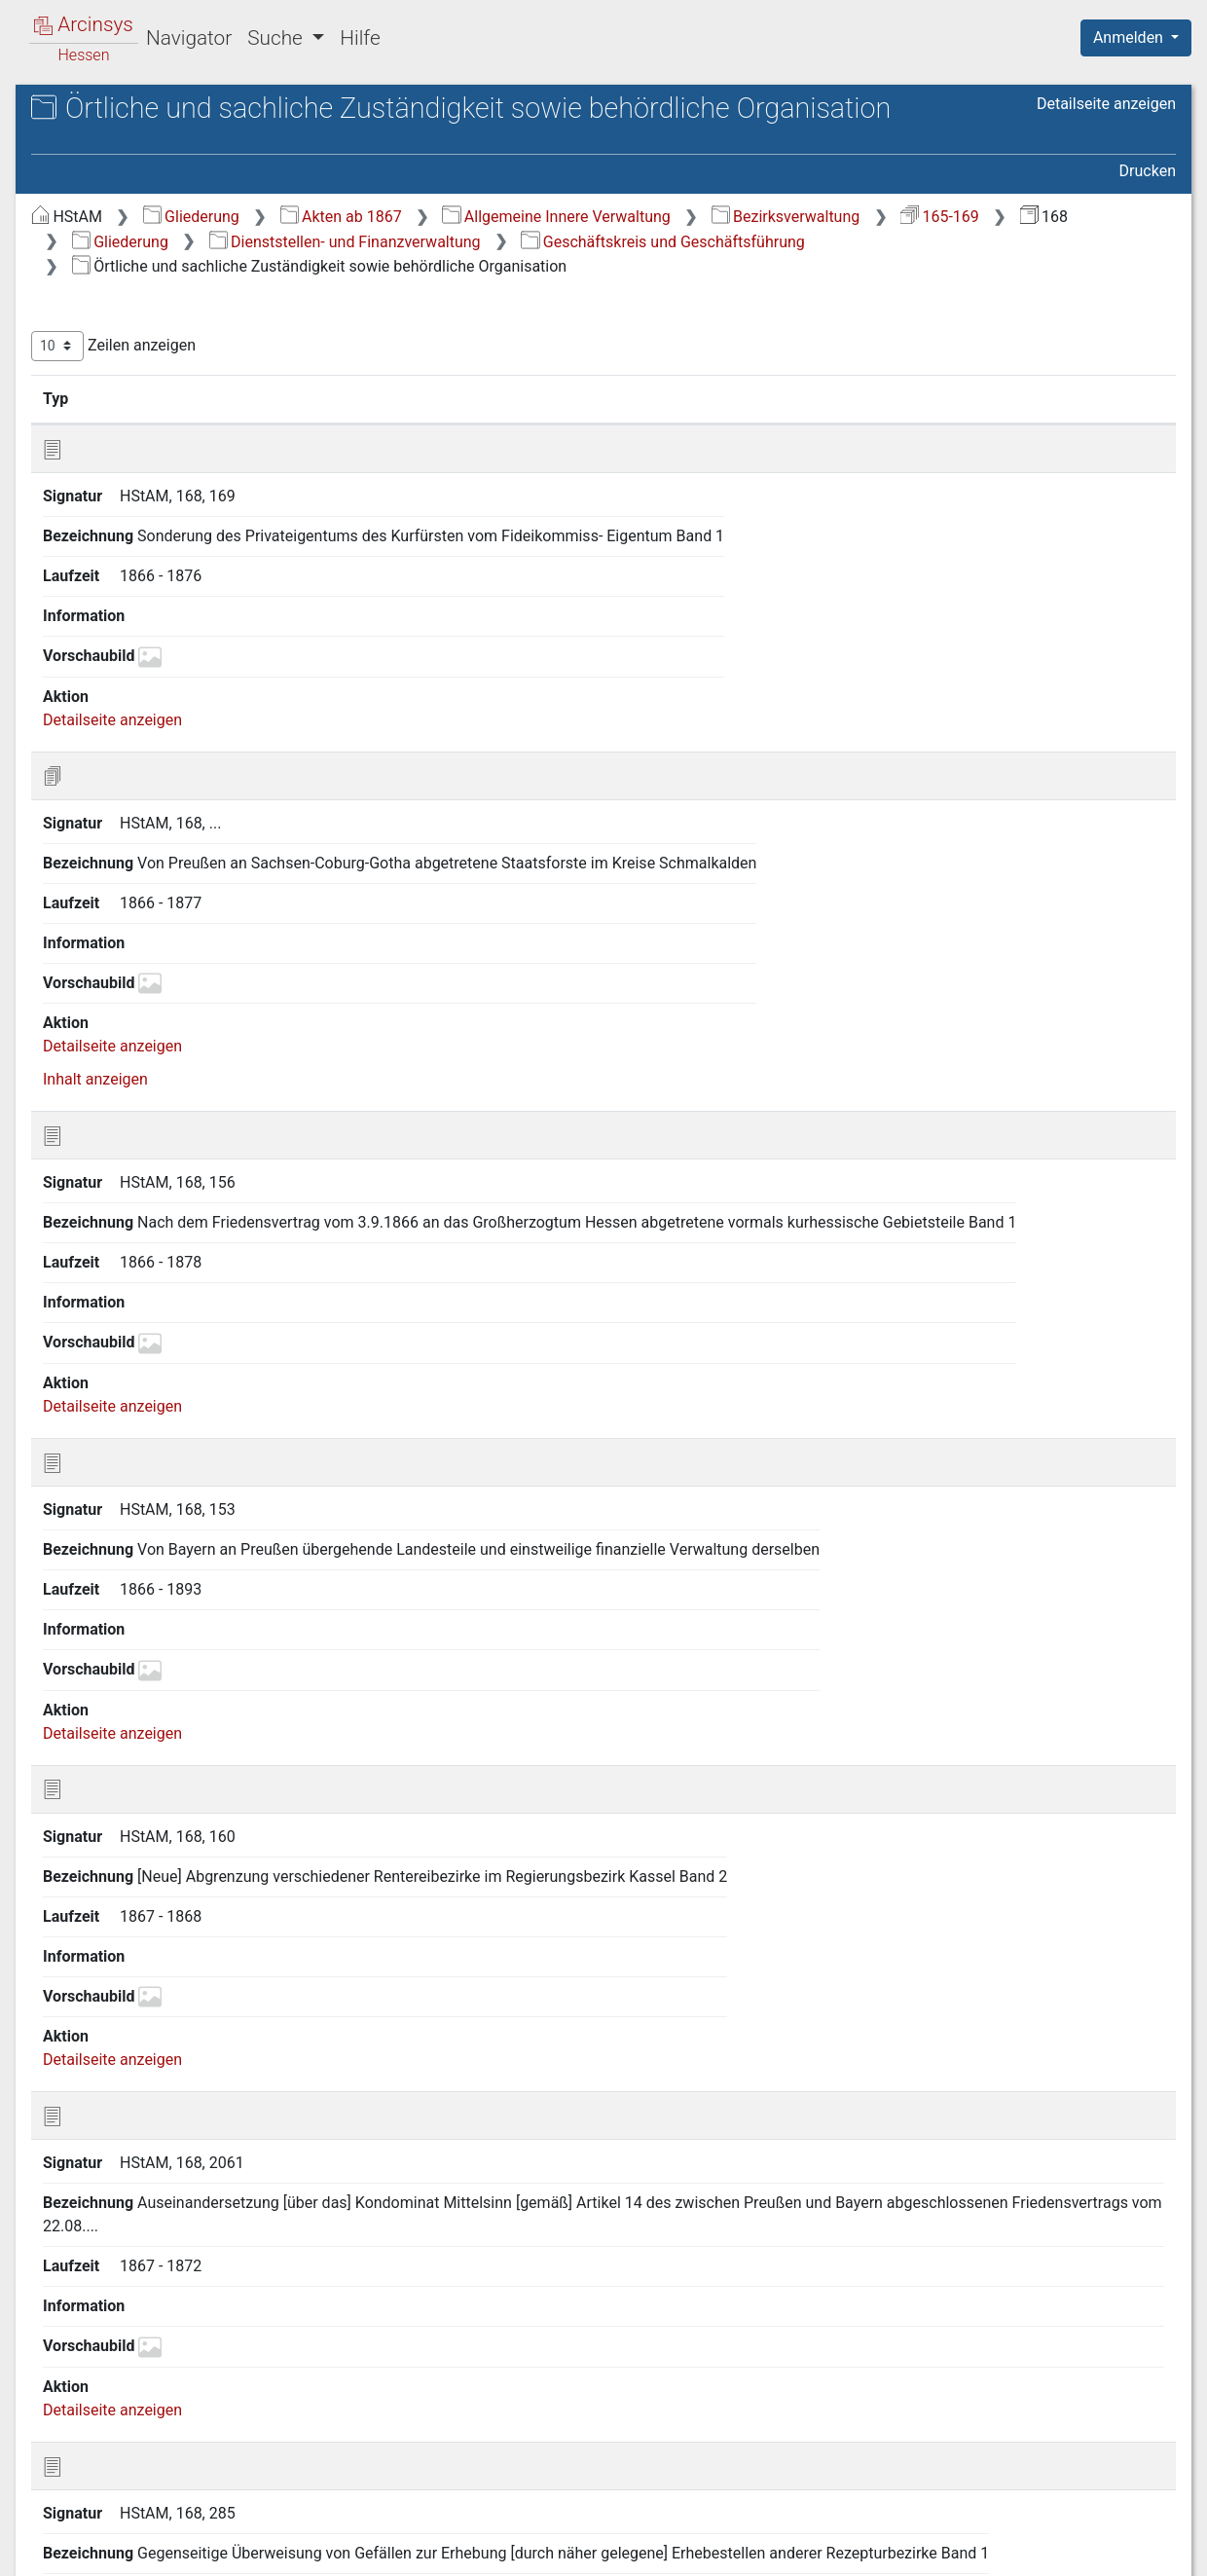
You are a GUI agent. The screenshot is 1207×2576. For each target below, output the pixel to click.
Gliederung (518, 290)
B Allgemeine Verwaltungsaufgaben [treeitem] (130, 579)
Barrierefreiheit (998, 2549)
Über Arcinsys (704, 2549)
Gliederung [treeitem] (84, 214)
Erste (805, 2452)
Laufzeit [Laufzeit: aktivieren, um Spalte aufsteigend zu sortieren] (760, 497)
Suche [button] (277, 38)
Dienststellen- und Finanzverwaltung (535, 340)
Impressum (1142, 2549)
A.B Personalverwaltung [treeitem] (167, 497)
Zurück (871, 2452)
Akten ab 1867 (668, 290)
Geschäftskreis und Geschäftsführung (852, 340)
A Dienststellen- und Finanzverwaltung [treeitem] (136, 248)
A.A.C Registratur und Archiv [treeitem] (200, 473)
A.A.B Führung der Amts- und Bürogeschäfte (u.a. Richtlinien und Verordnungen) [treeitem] (202, 424)
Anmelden (1130, 37)
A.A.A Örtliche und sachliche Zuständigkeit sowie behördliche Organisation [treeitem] (201, 352)
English (44, 2535)
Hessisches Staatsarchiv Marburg (182, 131)
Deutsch (117, 2535)
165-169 (627, 316)
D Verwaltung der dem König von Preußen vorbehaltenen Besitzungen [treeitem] (180, 673)
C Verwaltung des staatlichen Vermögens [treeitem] (168, 626)
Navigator (189, 38)
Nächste (1067, 2452)
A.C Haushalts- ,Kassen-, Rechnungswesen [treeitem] (169, 531)
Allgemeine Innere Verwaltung (883, 290)
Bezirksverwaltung (473, 316)
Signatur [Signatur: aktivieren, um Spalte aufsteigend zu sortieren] (472, 497)
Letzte (1141, 2452)
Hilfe (360, 38)
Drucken (1147, 246)
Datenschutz (849, 2549)
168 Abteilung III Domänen (177, 151)
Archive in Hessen (108, 110)
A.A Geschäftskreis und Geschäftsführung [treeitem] (165, 294)
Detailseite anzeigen (1106, 209)
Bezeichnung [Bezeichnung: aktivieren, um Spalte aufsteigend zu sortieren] (604, 497)
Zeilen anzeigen (440, 445)
